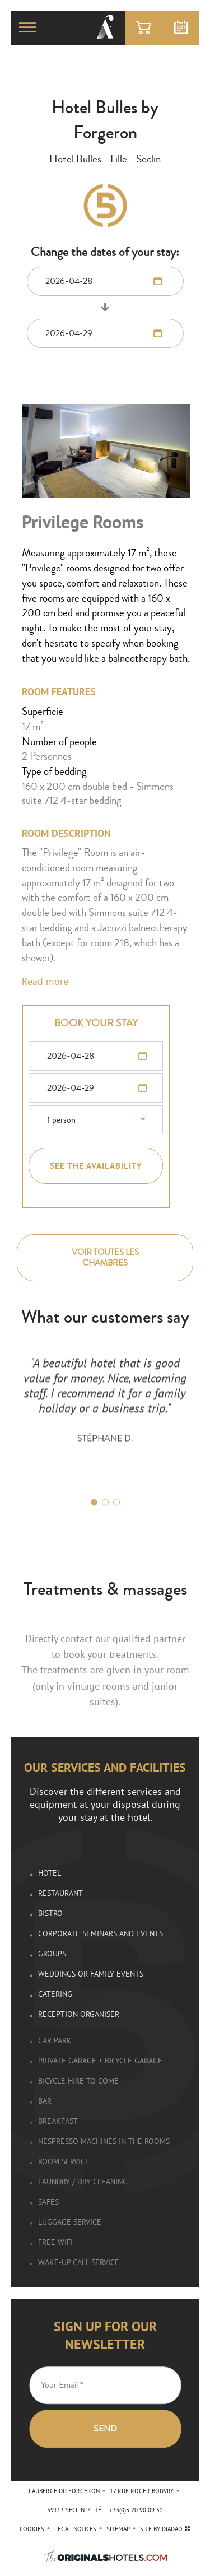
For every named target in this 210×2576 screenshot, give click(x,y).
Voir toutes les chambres (105, 1258)
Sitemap (118, 2529)
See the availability (96, 1165)
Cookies (32, 2529)
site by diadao (165, 2529)
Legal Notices (75, 2529)
